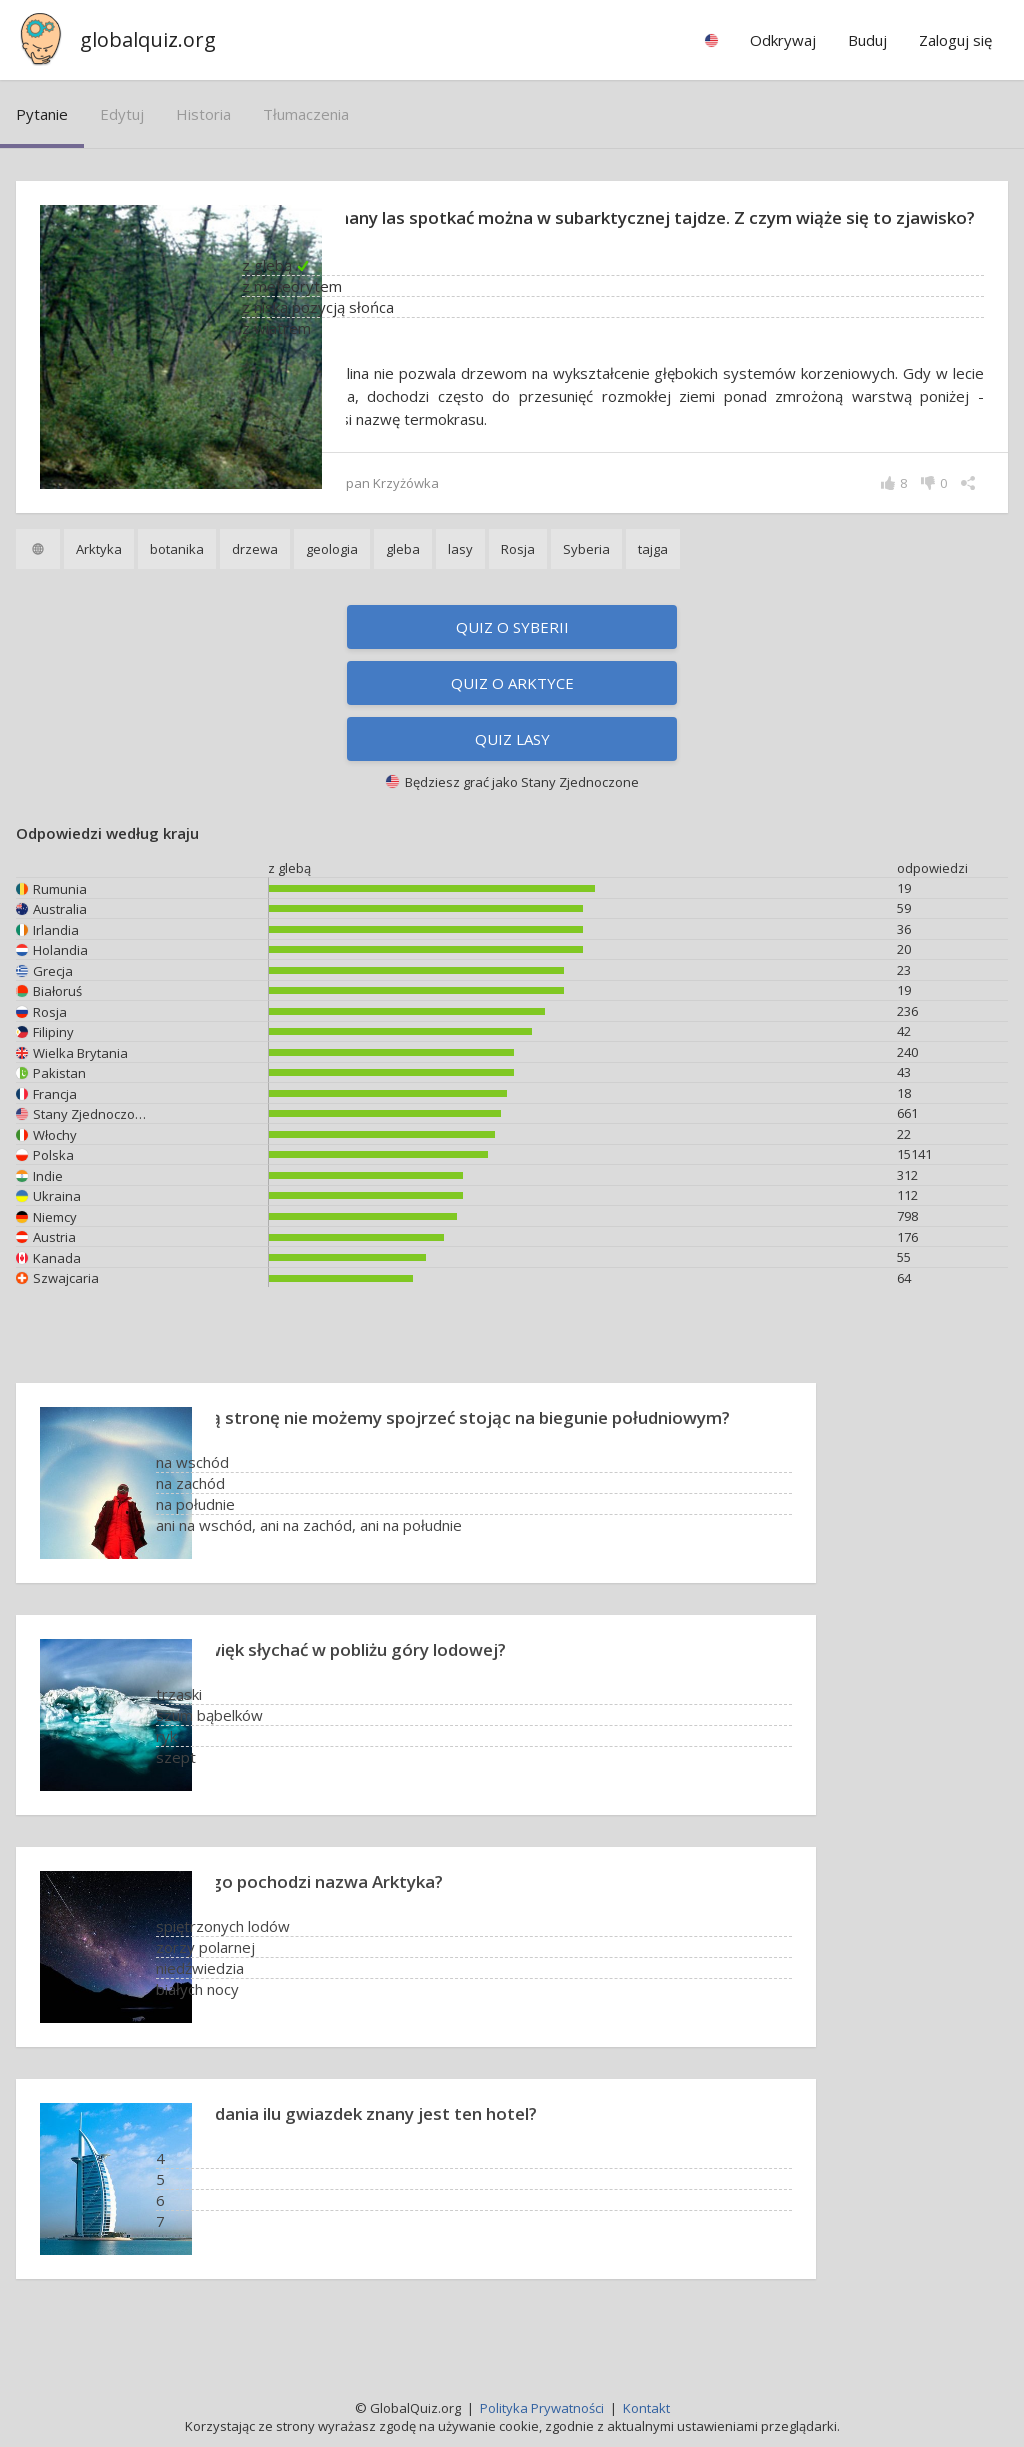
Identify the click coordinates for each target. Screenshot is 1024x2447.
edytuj (122, 114)
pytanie (42, 114)
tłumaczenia (306, 114)
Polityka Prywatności (542, 2408)
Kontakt (646, 2408)
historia (203, 114)
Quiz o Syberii (512, 653)
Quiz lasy (512, 765)
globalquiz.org (148, 39)
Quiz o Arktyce (512, 709)
